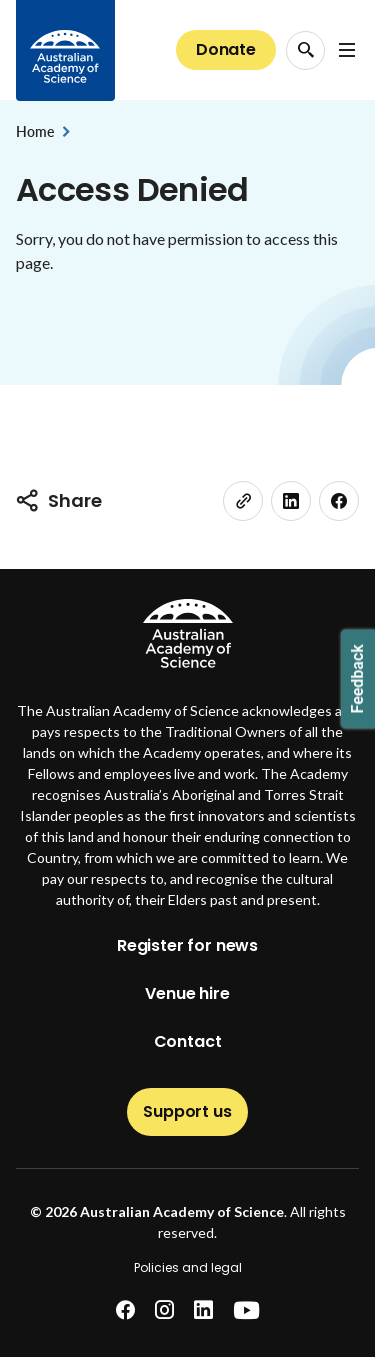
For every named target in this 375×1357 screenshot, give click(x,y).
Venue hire (187, 993)
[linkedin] (291, 501)
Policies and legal (188, 1267)
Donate (226, 49)
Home (34, 131)
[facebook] (339, 501)
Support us (187, 1111)
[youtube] (246, 1310)
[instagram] (164, 1310)
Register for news (187, 945)
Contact (188, 1041)
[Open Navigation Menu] (347, 50)
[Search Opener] (305, 50)
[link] (243, 501)
